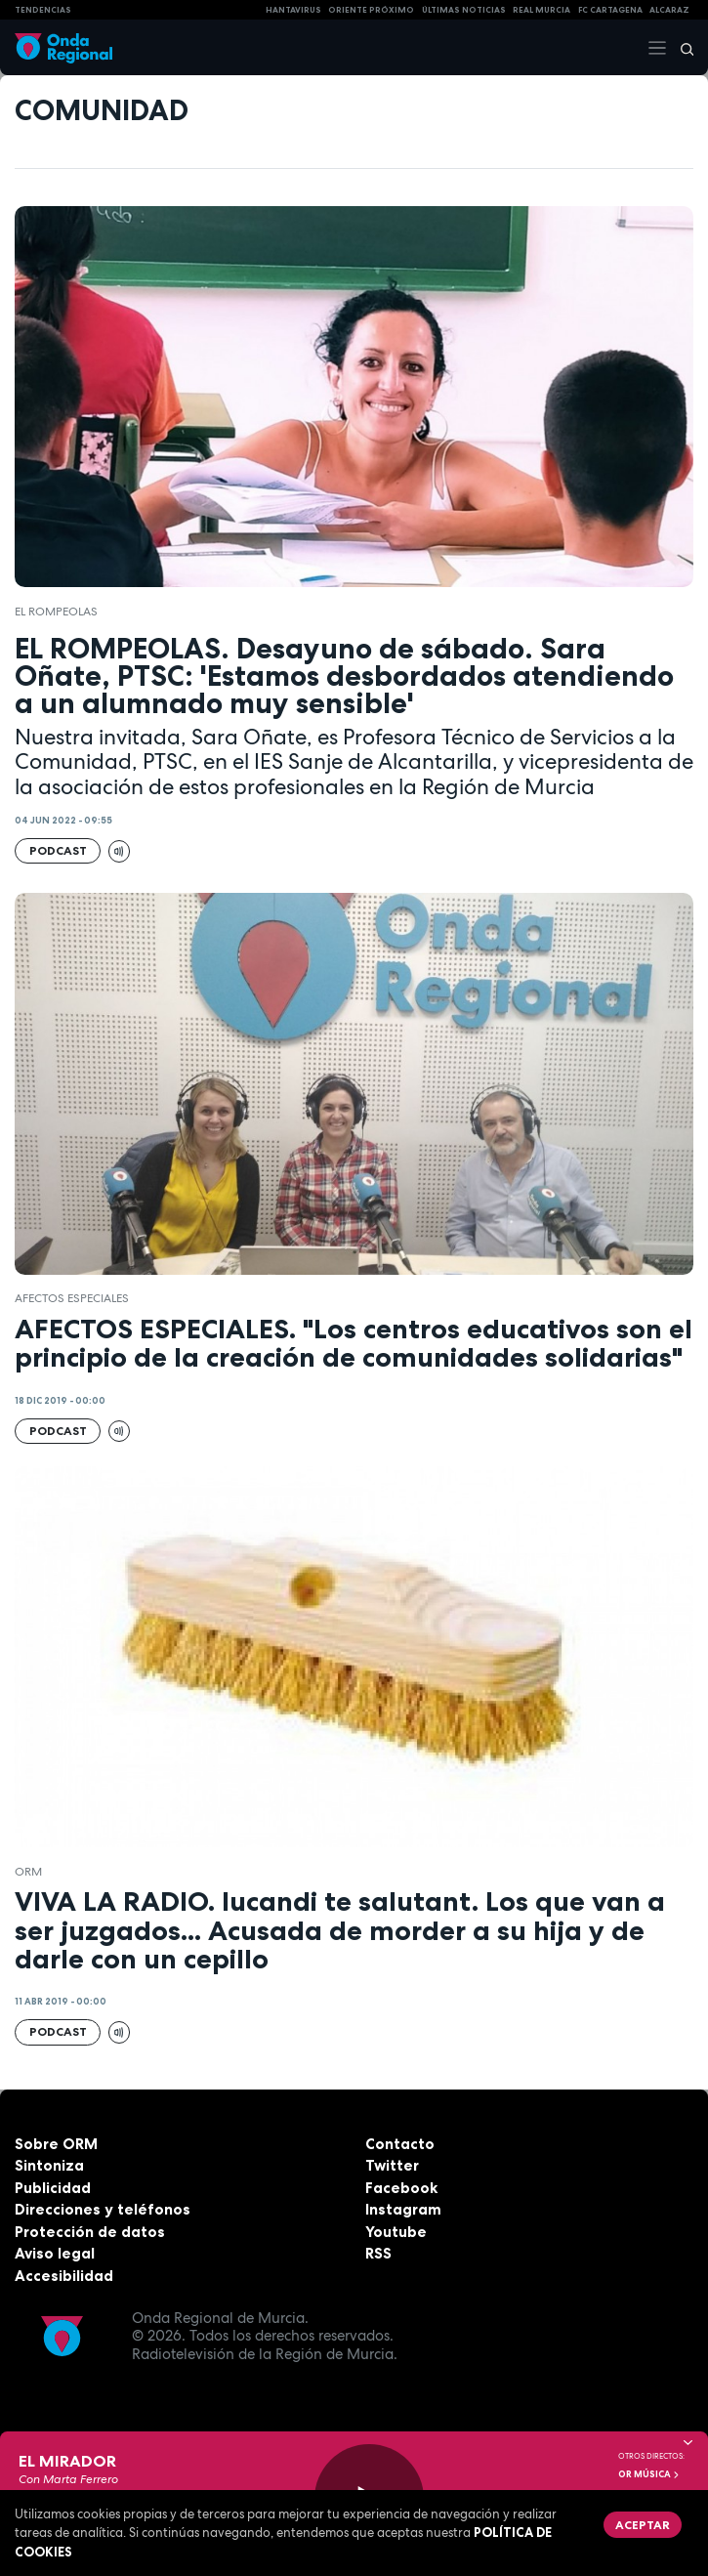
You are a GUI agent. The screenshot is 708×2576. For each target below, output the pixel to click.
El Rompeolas (56, 611)
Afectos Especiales (72, 1298)
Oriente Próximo (371, 10)
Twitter (392, 2165)
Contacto (400, 2143)
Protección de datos (90, 2231)
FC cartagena (610, 10)
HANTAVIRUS (293, 10)
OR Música (649, 2474)
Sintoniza (49, 2165)
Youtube (396, 2231)
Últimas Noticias (464, 10)
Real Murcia (541, 10)
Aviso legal (55, 2253)
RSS (378, 2253)
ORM (28, 1871)
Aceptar (642, 2524)
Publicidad (53, 2187)
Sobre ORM (56, 2143)
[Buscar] (680, 47)
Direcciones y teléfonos (102, 2209)
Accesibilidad (64, 2275)
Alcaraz (669, 10)
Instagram (403, 2209)
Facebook (401, 2187)
